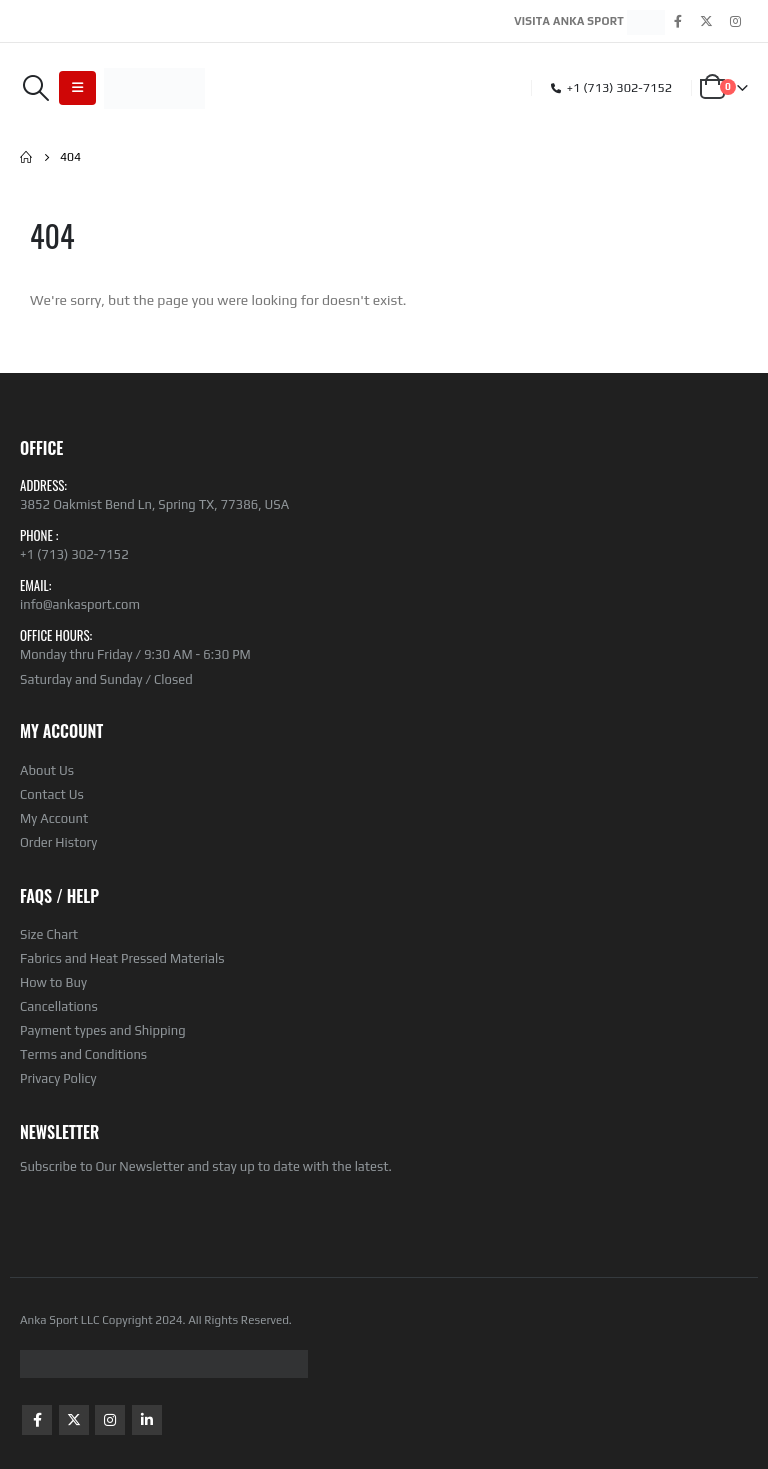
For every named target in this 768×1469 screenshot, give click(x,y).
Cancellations (59, 1006)
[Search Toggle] (35, 88)
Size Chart (49, 934)
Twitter (74, 1420)
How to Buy (53, 982)
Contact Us (52, 794)
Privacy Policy (58, 1078)
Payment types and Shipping (103, 1030)
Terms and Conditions (83, 1054)
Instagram (110, 1420)
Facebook (37, 1420)
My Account (54, 818)
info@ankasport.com (80, 604)
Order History (58, 842)
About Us (47, 770)
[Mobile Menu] (77, 88)
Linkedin (147, 1420)
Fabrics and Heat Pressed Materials (122, 958)
